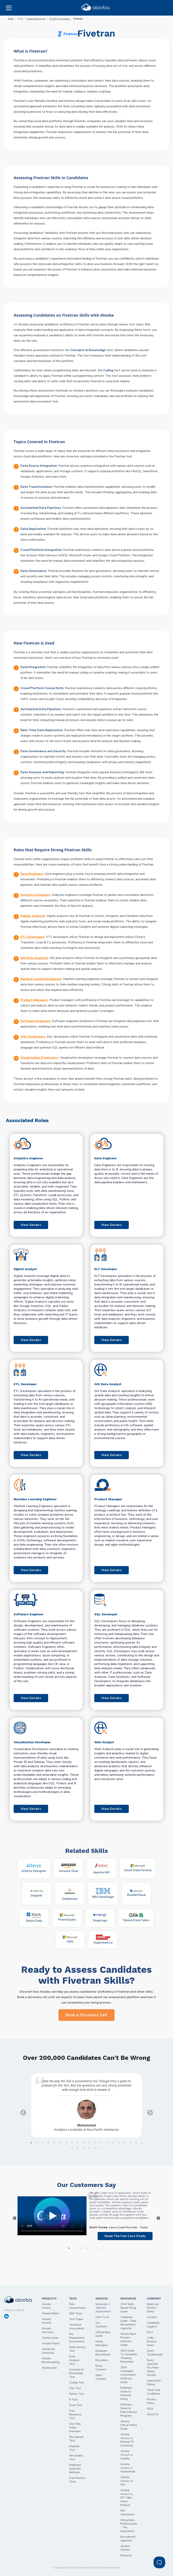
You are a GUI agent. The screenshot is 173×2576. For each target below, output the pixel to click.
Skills (10, 19)
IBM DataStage (103, 1893)
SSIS (70, 1940)
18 (130, 2143)
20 (142, 2143)
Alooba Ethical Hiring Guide (128, 2425)
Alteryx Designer (33, 1868)
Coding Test (76, 2382)
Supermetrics (103, 1940)
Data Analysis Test (74, 2360)
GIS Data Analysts (34, 958)
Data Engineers (31, 874)
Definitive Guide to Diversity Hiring (126, 2393)
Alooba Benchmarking (50, 2360)
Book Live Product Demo (153, 2307)
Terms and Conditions (153, 2392)
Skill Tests (75, 2313)
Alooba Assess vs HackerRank (127, 2467)
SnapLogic (100, 1918)
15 (113, 2143)
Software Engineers (35, 1021)
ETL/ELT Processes (59, 19)
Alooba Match (50, 2313)
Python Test (76, 2394)
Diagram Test (74, 2448)
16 (119, 2143)
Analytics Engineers (35, 895)
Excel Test (75, 2405)
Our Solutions (101, 2324)
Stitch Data (34, 1918)
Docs (150, 2332)
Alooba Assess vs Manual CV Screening (127, 2439)
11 (89, 2143)
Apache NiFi (101, 1868)
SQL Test (75, 2388)
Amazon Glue (68, 1868)
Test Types (76, 2319)
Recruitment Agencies (127, 2538)
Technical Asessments (76, 2326)
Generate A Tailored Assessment (103, 2307)
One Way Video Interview (75, 2427)
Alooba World (50, 2343)
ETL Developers (32, 937)
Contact (152, 2317)
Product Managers (34, 1000)
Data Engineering (36, 19)
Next (149, 2111)
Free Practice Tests (77, 2480)
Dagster (36, 1893)
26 (101, 2148)
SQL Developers (32, 1036)
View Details (31, 1225)
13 (101, 2143)
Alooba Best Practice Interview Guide (128, 2339)
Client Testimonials (155, 2352)
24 (89, 2148)
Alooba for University (48, 2351)
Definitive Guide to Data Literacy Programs (128, 2410)
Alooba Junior (50, 2338)
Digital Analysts (32, 916)
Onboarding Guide (102, 2334)
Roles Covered (100, 2367)
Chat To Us (102, 2317)
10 (84, 2143)
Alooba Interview (47, 2330)
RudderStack (136, 1893)
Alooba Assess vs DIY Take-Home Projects (126, 2497)
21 (72, 2148)
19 (136, 2143)
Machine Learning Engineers (41, 979)
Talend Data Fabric (136, 1917)
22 (78, 2148)
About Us (153, 2414)
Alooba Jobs (49, 2368)
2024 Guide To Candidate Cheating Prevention (128, 2356)
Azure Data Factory (138, 1868)
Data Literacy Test (77, 2349)
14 (107, 2143)
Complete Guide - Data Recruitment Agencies (128, 2322)
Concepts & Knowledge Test (76, 2373)
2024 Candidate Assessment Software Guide (128, 2375)
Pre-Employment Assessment (76, 2337)
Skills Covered (100, 2377)
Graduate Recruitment (102, 2352)
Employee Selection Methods (75, 2468)
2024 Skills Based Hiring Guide (128, 2307)
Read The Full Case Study (125, 2236)
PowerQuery (67, 1918)
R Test (73, 2399)
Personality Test (76, 2457)
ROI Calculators (127, 2512)
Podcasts (126, 2555)
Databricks (70, 1893)
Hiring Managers (101, 2343)
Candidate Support (153, 2324)
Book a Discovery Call (86, 2015)
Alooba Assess (46, 2306)
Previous (22, 2111)
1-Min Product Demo (151, 2341)
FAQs (150, 2408)
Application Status (154, 2382)
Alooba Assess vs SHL (126, 2480)
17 (124, 2143)
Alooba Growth (46, 2321)
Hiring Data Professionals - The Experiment (128, 2525)
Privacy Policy (151, 2401)
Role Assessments (77, 2306)
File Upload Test (76, 2438)
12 (95, 2143)
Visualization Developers (39, 1058)
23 (84, 2148)
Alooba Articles (125, 2548)
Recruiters (101, 2360)
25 (95, 2148)
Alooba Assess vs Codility (126, 2454)
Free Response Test (75, 2414)
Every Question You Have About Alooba (153, 2367)
